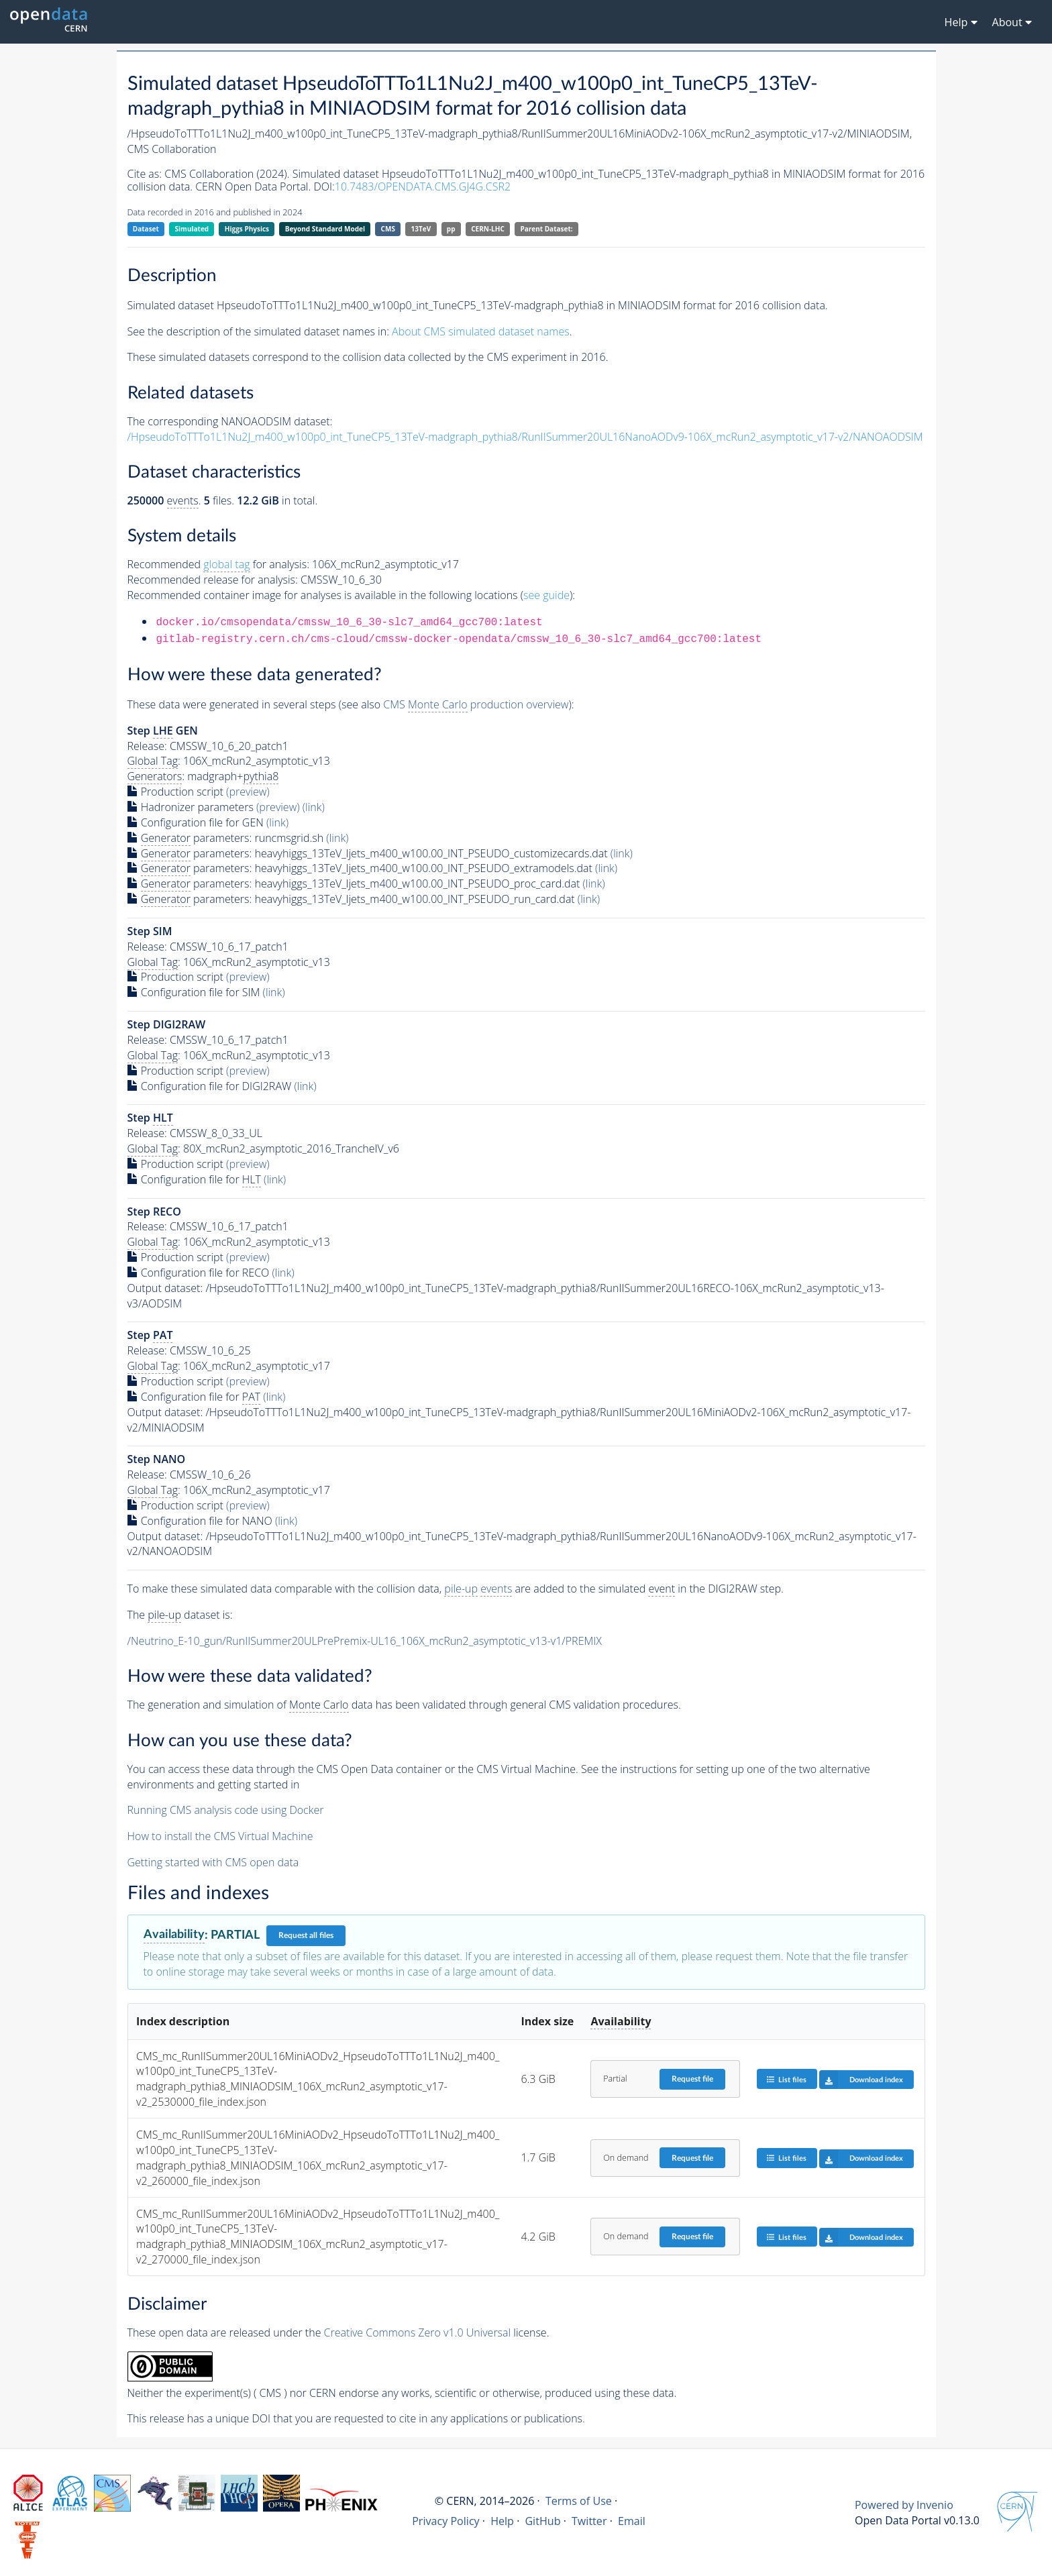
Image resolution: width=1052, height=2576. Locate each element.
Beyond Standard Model (325, 228)
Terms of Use (578, 2500)
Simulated (192, 228)
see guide (546, 595)
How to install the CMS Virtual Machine (220, 1836)
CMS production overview (475, 704)
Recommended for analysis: (218, 564)
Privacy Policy (446, 2521)
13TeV (421, 228)
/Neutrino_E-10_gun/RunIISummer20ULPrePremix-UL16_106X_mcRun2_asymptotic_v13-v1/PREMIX (364, 1640)
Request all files (305, 1935)
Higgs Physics (247, 228)
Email (631, 2521)
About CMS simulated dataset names (481, 331)
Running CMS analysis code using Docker (225, 1810)
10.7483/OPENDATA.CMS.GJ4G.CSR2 (423, 186)
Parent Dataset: (546, 228)
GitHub (542, 2521)
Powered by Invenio (904, 2505)
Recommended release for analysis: (212, 579)
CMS (388, 228)
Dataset (146, 228)
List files (786, 2079)
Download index (861, 2079)
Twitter (589, 2521)
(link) (314, 807)
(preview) (248, 791)
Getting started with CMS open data (213, 1862)
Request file (692, 2079)
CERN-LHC (488, 228)
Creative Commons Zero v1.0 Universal (417, 2332)
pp (451, 228)
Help (502, 2521)
